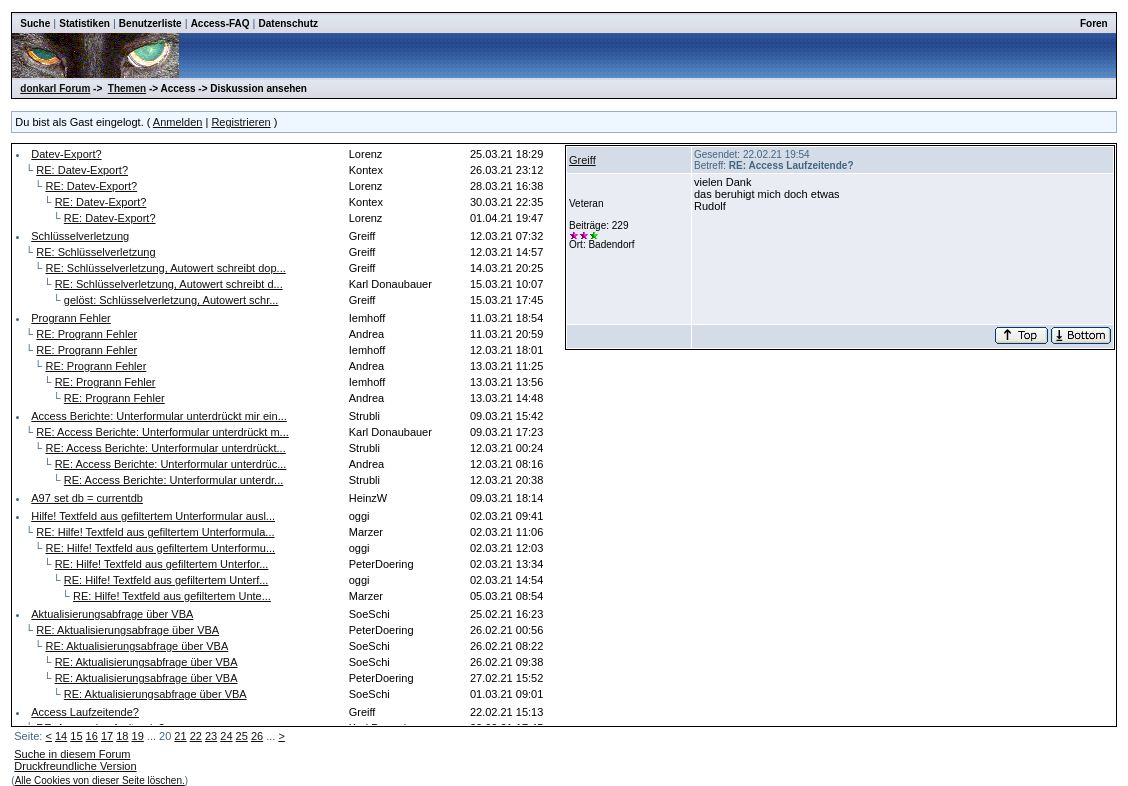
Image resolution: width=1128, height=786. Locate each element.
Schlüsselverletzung (80, 236)
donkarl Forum (55, 88)
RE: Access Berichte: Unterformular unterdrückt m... (162, 432)
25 (242, 736)
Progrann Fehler (71, 318)
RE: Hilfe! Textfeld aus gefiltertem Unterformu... (160, 548)
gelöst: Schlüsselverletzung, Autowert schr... (171, 300)
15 (76, 736)
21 (180, 736)
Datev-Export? (66, 154)
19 (138, 736)
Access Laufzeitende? (85, 712)
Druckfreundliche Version (75, 766)
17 (107, 736)
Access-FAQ (220, 23)
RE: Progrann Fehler (86, 334)
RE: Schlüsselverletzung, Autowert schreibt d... (169, 284)
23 (211, 736)
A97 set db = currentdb (87, 498)
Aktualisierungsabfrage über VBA (112, 614)
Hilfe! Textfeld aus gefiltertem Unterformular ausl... (153, 516)
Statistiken (84, 23)
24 (226, 736)
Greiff (582, 160)
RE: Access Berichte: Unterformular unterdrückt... (165, 448)
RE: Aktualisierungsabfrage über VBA (127, 630)
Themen (127, 88)
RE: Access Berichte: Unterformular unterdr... (173, 480)
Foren (1094, 23)
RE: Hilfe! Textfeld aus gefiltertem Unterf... (166, 580)
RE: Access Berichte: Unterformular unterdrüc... (171, 464)
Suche (35, 23)
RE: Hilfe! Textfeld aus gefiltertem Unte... (172, 596)
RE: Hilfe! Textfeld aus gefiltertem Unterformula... (155, 532)
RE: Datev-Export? (82, 170)
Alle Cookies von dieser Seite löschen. (100, 780)
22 (196, 736)
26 (257, 736)
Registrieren (240, 122)
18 (122, 736)
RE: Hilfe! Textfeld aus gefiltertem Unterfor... (162, 564)
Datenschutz (288, 23)
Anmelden (178, 122)
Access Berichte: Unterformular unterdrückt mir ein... (159, 416)
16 (92, 736)
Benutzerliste (150, 23)
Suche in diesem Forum (72, 754)
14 (61, 736)
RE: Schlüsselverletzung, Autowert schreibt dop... (165, 268)
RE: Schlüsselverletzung (95, 252)
